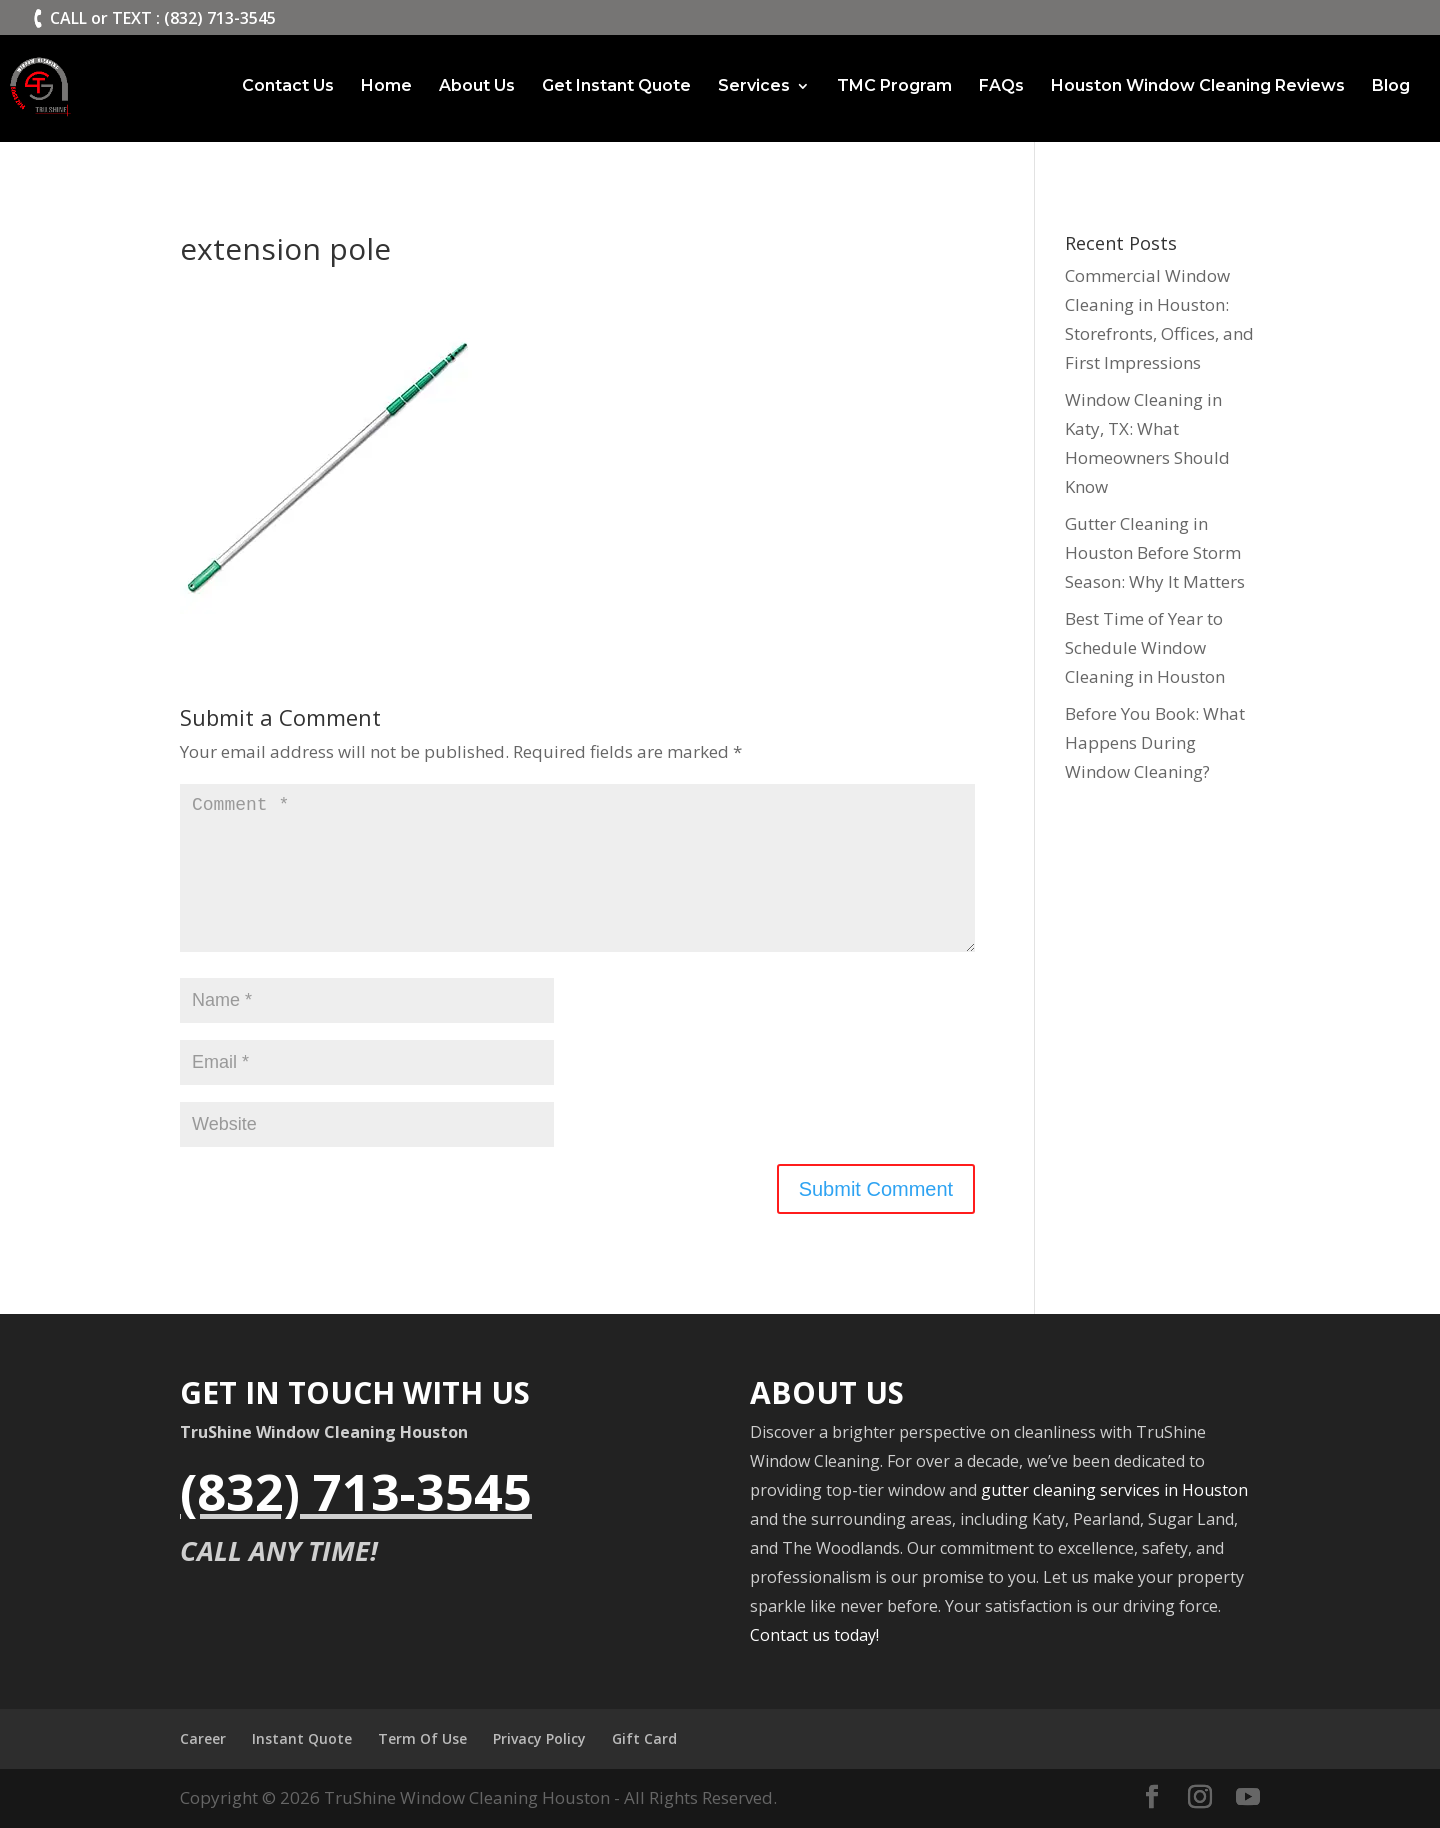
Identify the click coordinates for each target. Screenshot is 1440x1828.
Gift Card (644, 1738)
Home (386, 87)
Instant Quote (302, 1738)
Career (203, 1738)
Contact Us (288, 87)
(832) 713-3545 (356, 1492)
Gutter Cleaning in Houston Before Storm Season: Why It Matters (1155, 552)
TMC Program (894, 87)
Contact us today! (814, 1635)
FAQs (1001, 87)
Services (754, 87)
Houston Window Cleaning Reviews (1198, 87)
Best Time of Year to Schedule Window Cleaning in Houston (1145, 647)
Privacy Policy (539, 1738)
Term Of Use (422, 1738)
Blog (1391, 87)
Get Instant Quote (616, 87)
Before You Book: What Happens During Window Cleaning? (1155, 742)
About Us (477, 87)
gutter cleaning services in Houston (1114, 1490)
